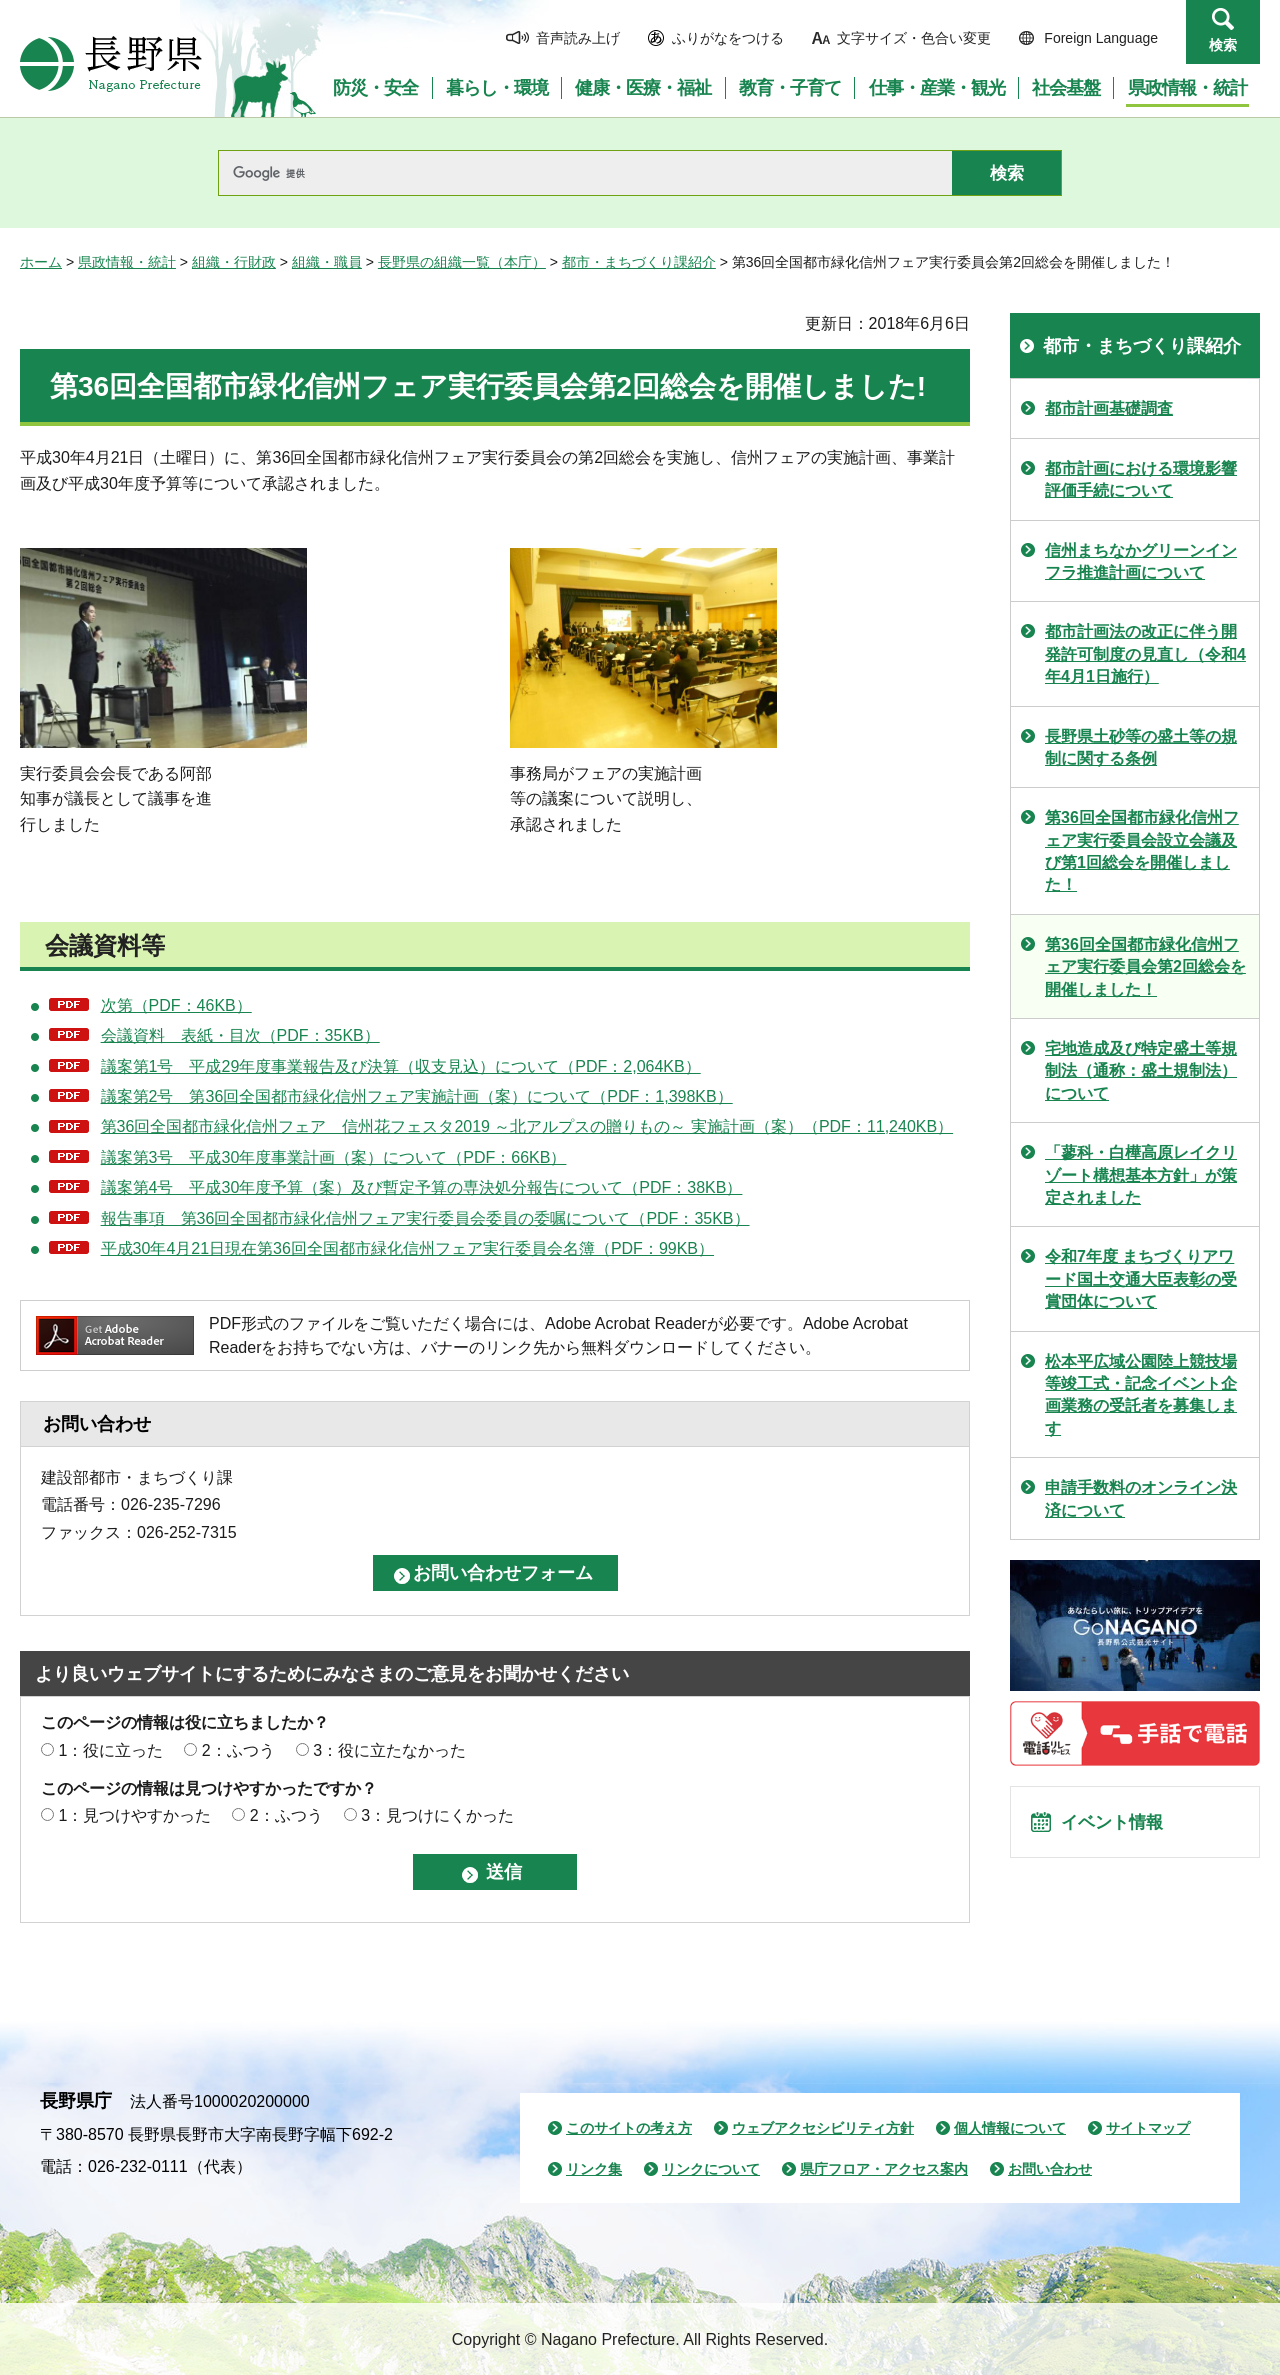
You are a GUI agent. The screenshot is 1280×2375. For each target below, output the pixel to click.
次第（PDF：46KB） (176, 1005)
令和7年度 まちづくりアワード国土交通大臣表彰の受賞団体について (1141, 1279)
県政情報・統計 (127, 262)
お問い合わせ (1050, 2169)
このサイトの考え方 (629, 2128)
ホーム (41, 262)
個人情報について (1010, 2128)
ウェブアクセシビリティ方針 (823, 2128)
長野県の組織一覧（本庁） (462, 262)
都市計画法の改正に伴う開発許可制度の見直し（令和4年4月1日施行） (1145, 654)
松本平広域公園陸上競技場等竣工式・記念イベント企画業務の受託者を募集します (1141, 1395)
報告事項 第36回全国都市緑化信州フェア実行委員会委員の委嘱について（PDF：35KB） (425, 1218)
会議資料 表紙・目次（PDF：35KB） (240, 1035)
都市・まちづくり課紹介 (639, 262)
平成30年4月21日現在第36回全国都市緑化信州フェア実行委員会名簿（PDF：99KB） (407, 1248)
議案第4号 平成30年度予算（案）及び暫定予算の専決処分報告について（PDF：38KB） (422, 1187)
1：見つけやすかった (134, 1815)
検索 (1223, 45)
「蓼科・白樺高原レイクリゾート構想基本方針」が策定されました (1141, 1175)
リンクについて (711, 2169)
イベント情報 (1121, 1828)
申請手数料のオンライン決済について (1141, 1498)
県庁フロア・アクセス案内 (884, 2169)
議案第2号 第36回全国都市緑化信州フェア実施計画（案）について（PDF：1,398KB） (417, 1096)
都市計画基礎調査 (1109, 408)
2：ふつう (238, 1750)
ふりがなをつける (728, 38)
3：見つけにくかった (437, 1815)
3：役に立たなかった (389, 1750)
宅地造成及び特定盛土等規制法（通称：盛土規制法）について (1141, 1071)
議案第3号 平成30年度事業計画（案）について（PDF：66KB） (334, 1157)
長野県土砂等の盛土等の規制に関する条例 (1141, 747)
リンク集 (594, 2169)
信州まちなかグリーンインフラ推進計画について (1141, 561)
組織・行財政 (234, 262)
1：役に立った (110, 1750)
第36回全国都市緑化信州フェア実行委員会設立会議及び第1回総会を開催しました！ (1142, 851)
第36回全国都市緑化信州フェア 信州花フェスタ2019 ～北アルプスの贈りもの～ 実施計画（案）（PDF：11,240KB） (527, 1126)
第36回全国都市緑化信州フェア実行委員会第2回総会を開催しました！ (1145, 967)
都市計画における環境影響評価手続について (1141, 479)
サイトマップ (1148, 2128)
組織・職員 (327, 262)
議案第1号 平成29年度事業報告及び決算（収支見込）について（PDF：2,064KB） (401, 1066)
